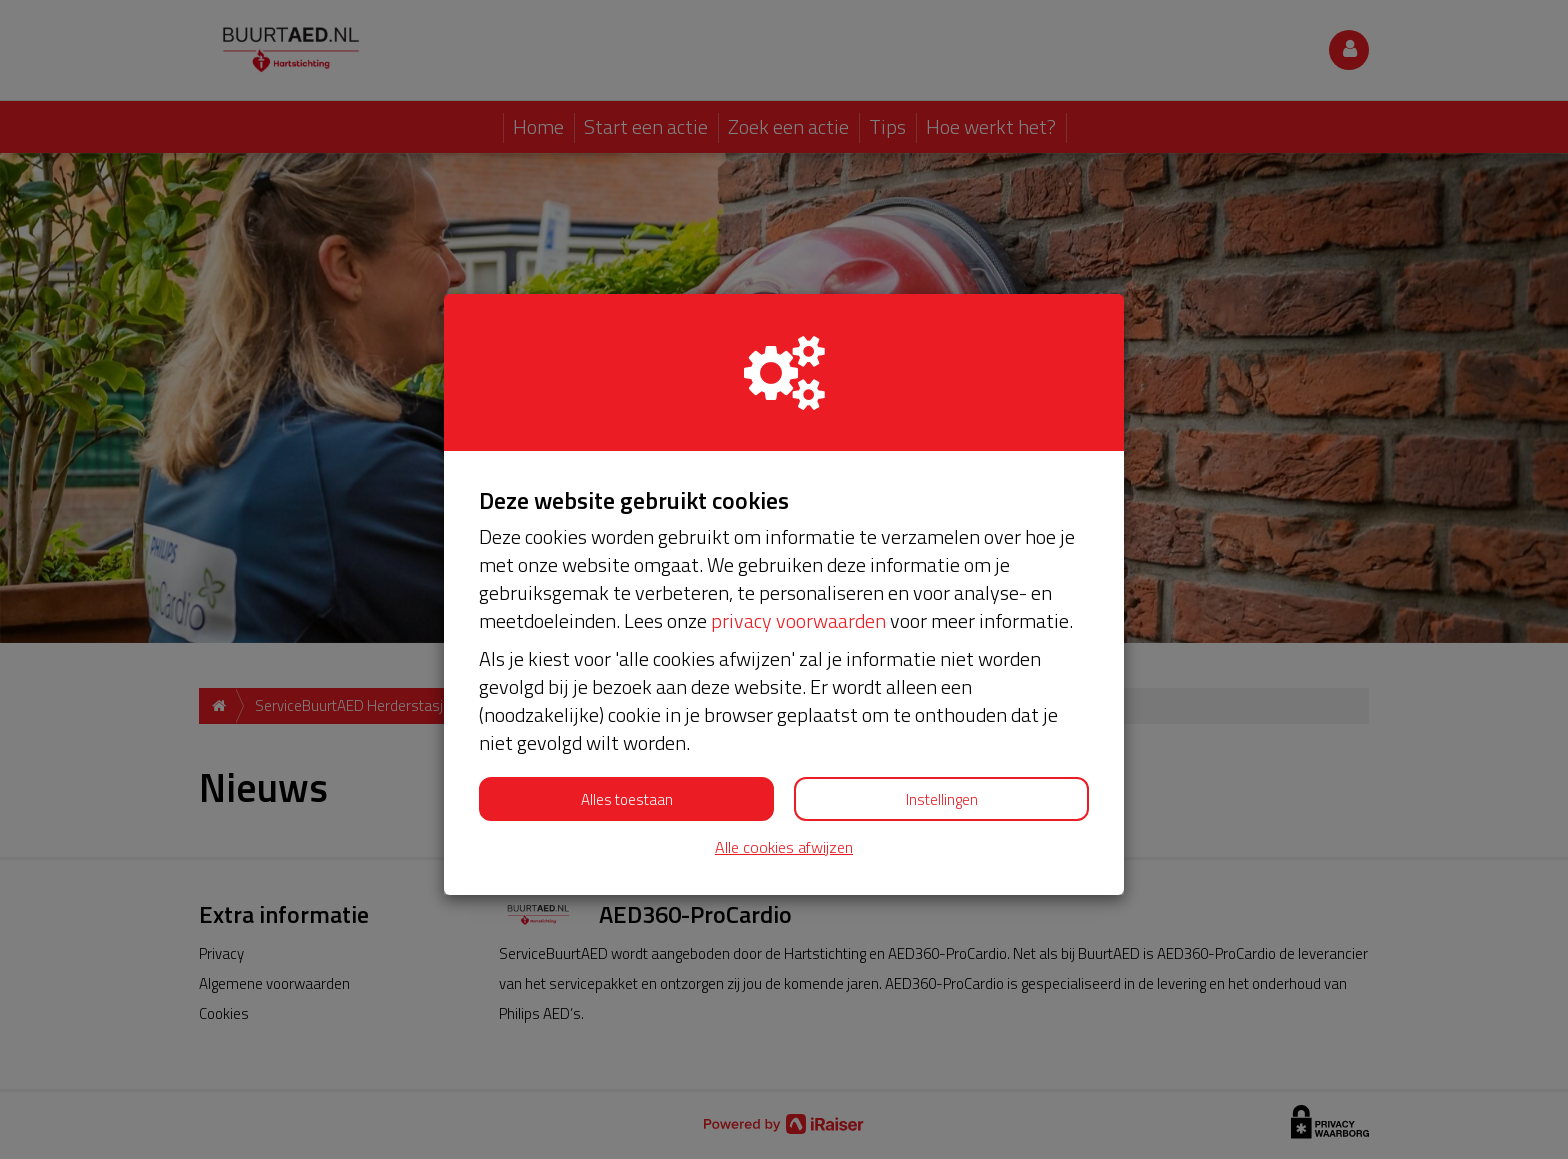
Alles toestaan (627, 799)
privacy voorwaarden (798, 620)
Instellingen (942, 799)
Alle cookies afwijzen (784, 847)
